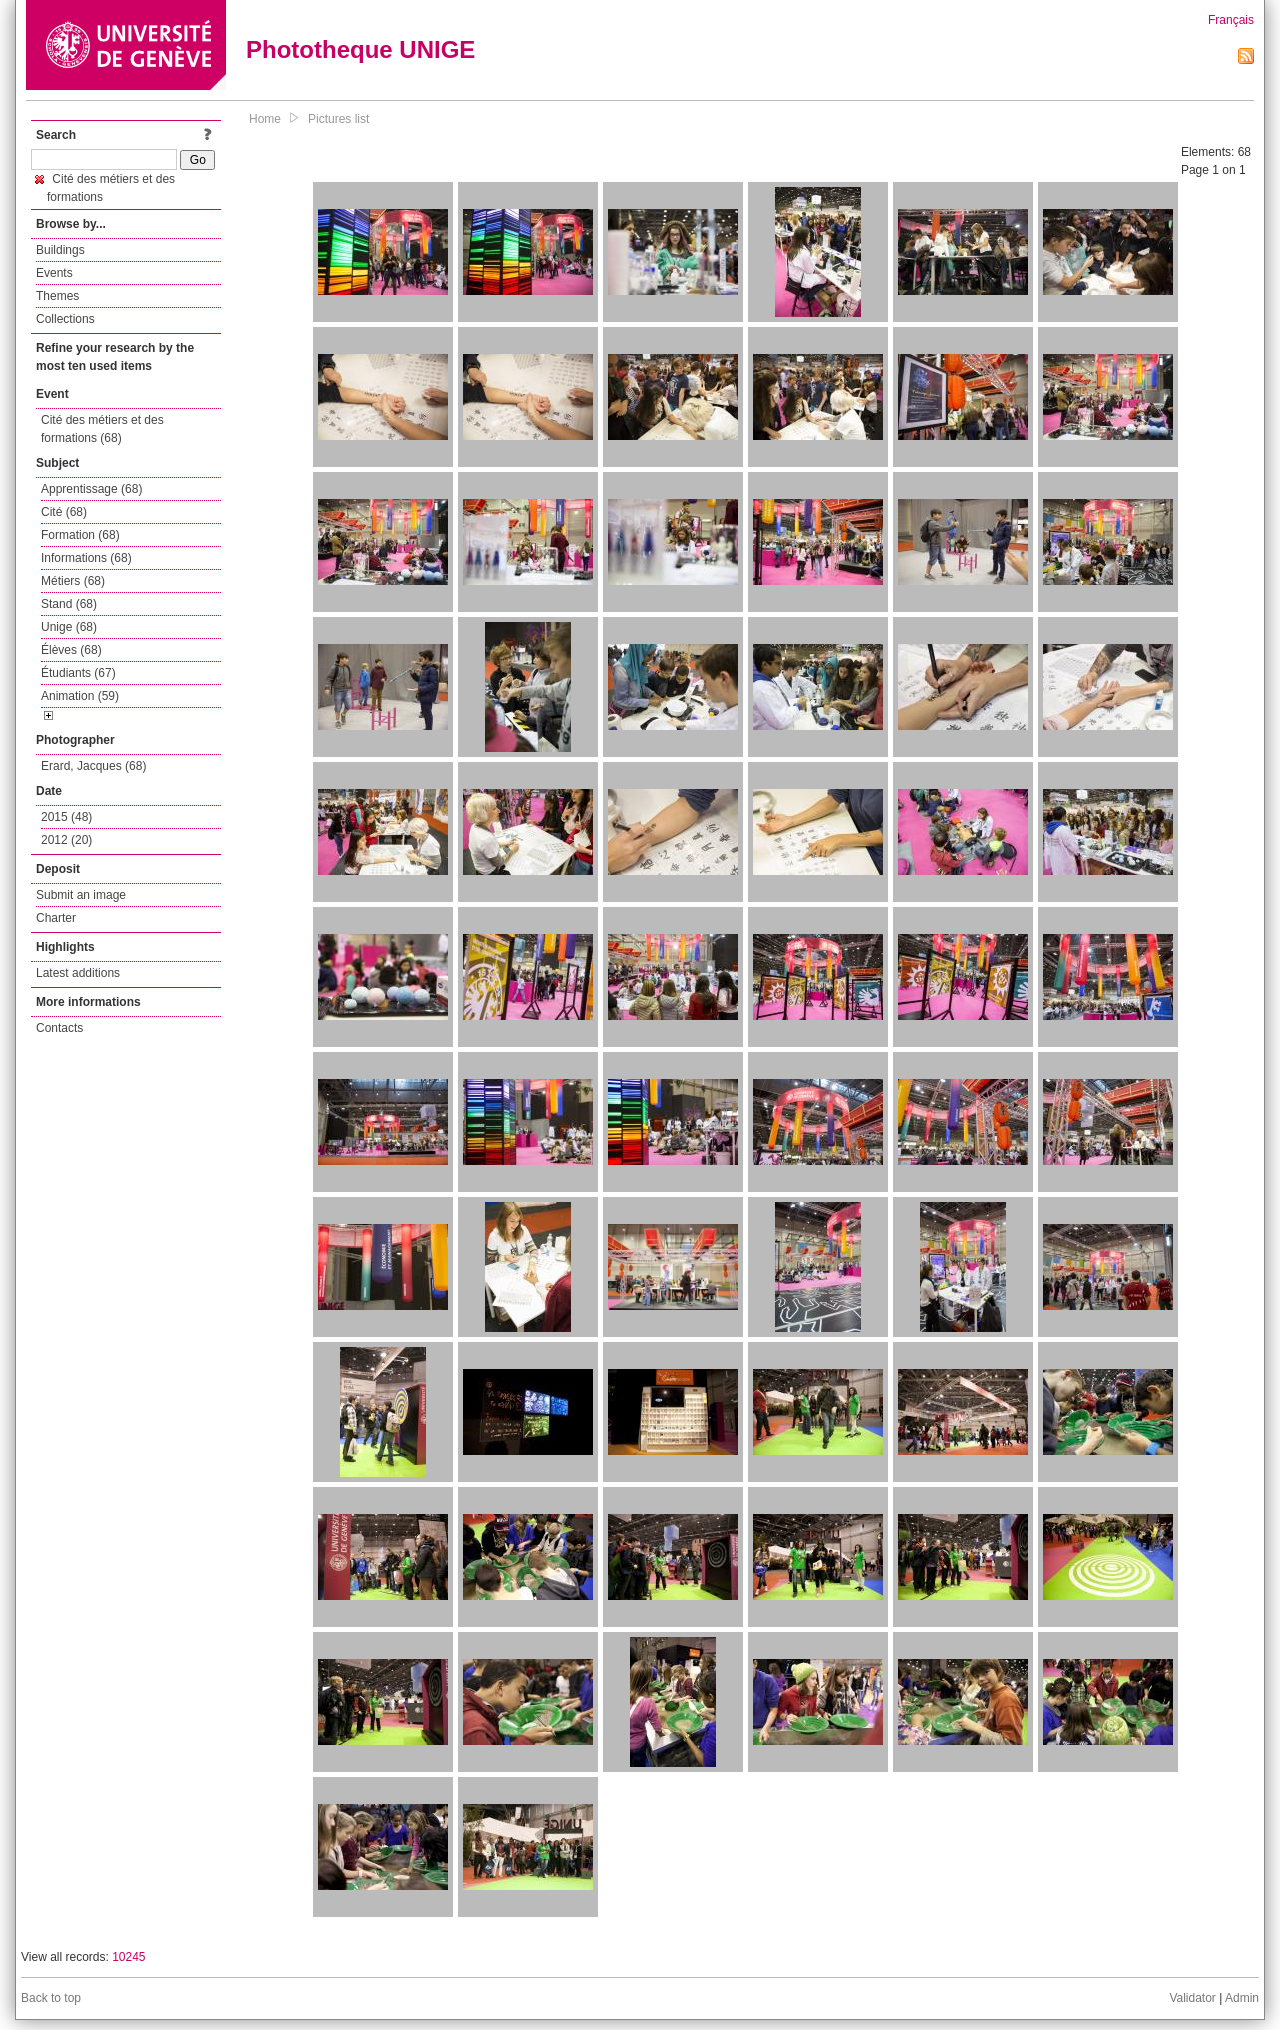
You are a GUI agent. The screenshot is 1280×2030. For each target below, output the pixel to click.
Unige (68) (69, 627)
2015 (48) (66, 817)
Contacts (59, 1028)
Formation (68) (80, 535)
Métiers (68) (73, 581)
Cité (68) (64, 512)
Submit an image (81, 895)
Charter (56, 918)
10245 (128, 1957)
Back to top (51, 1998)
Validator (1192, 1998)
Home (265, 119)
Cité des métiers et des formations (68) (102, 429)
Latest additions (78, 973)
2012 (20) (66, 840)
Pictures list (338, 119)
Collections (65, 319)
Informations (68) (86, 558)
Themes (57, 296)
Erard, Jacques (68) (93, 766)
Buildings (60, 250)
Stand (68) (69, 604)
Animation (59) (80, 696)
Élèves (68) (71, 650)
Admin (1242, 1998)
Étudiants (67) (78, 673)
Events (54, 273)
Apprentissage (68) (91, 489)
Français (1231, 20)
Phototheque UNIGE (360, 49)
